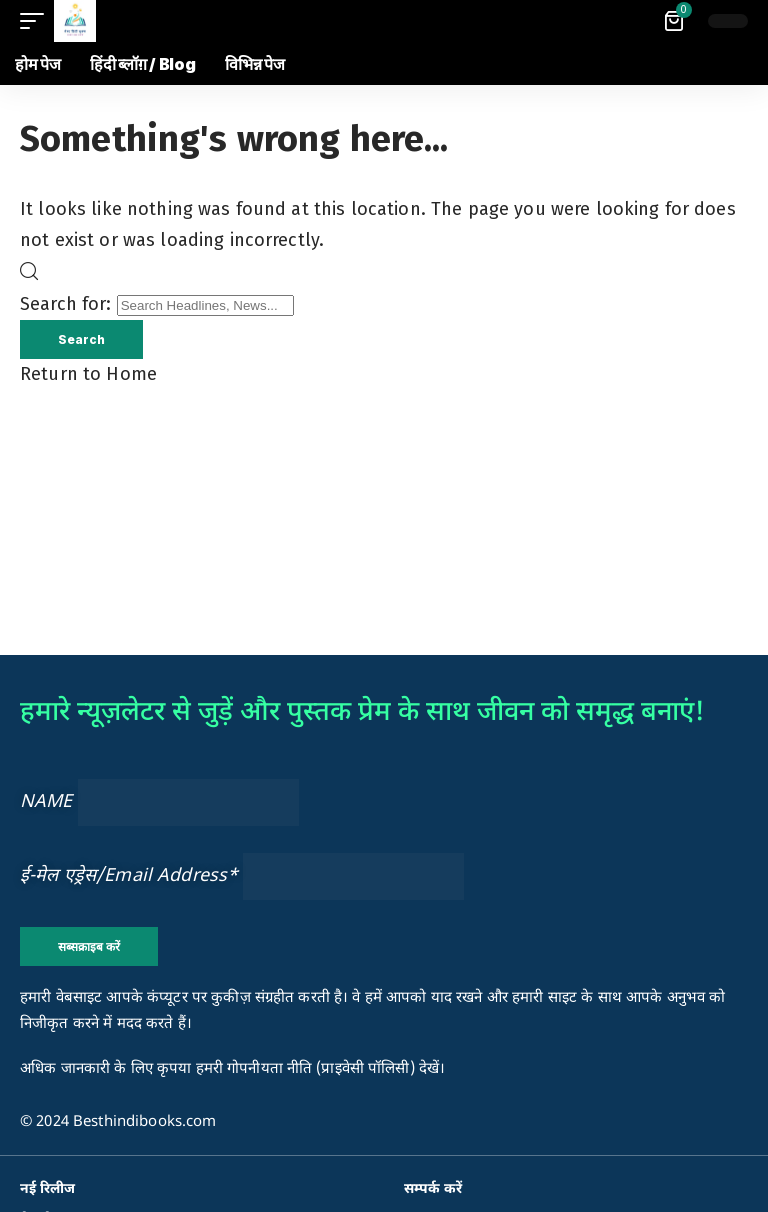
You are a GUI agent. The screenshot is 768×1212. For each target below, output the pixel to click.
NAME (46, 802)
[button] (37, 21)
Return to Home (88, 375)
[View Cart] (675, 21)
